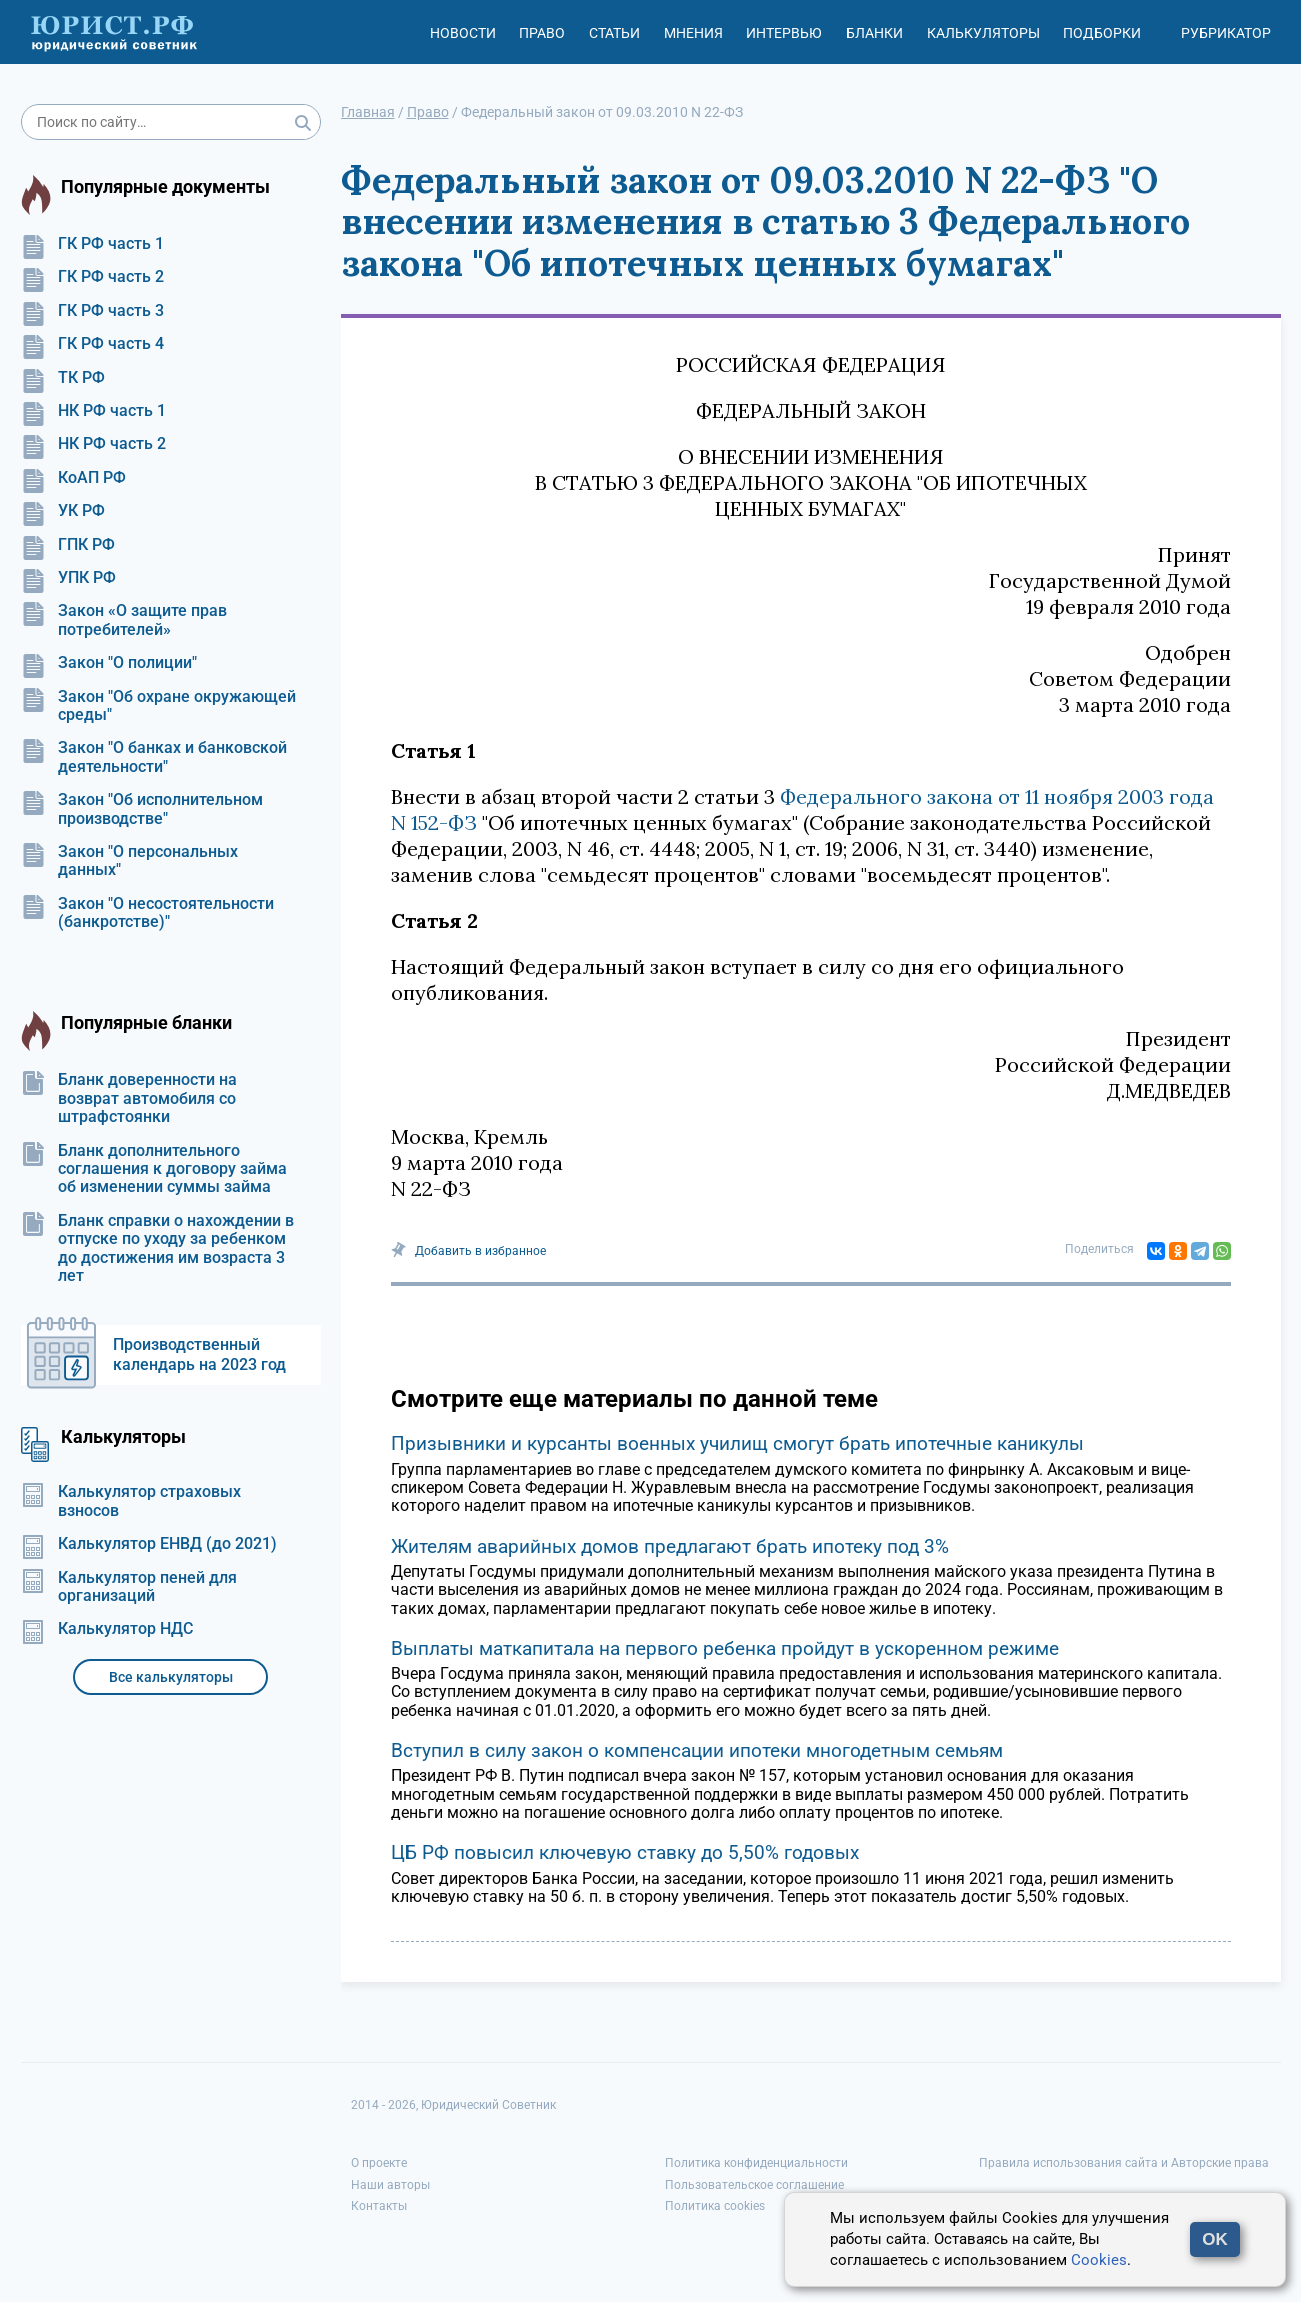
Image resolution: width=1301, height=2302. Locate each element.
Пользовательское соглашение (754, 2185)
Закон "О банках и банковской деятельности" (154, 757)
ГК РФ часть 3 (92, 311)
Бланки (874, 33)
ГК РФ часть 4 (92, 344)
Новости (463, 33)
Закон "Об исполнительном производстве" (142, 809)
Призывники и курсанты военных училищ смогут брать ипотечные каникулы (737, 1443)
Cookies (1099, 2260)
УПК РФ (68, 578)
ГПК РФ (68, 545)
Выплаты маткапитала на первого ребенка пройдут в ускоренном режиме (725, 1648)
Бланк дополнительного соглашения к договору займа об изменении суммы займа (154, 1169)
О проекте (379, 2163)
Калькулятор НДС (107, 1629)
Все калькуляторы (171, 1677)
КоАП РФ (73, 478)
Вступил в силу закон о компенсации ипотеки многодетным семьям (697, 1750)
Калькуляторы (983, 33)
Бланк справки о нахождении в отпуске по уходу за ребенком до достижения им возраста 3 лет (157, 1248)
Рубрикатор (1226, 33)
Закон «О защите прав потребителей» (124, 620)
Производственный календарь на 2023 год (199, 1354)
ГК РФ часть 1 (92, 244)
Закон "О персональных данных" (129, 861)
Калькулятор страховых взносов (131, 1501)
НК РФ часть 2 (93, 444)
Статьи (614, 33)
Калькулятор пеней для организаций (129, 1587)
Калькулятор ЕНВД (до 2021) (149, 1544)
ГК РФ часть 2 (92, 277)
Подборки (1102, 33)
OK (1215, 2239)
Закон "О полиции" (109, 663)
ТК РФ (63, 378)
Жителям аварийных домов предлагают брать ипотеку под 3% (670, 1546)
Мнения (693, 33)
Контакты (379, 2206)
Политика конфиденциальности (756, 2163)
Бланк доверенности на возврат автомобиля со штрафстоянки (129, 1098)
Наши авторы (390, 2185)
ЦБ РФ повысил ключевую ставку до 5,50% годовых (625, 1852)
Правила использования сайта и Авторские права (1124, 2163)
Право (542, 33)
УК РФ (63, 511)
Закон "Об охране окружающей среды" (158, 706)
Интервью (784, 33)
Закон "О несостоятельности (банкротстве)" (147, 913)
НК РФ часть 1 (93, 411)
